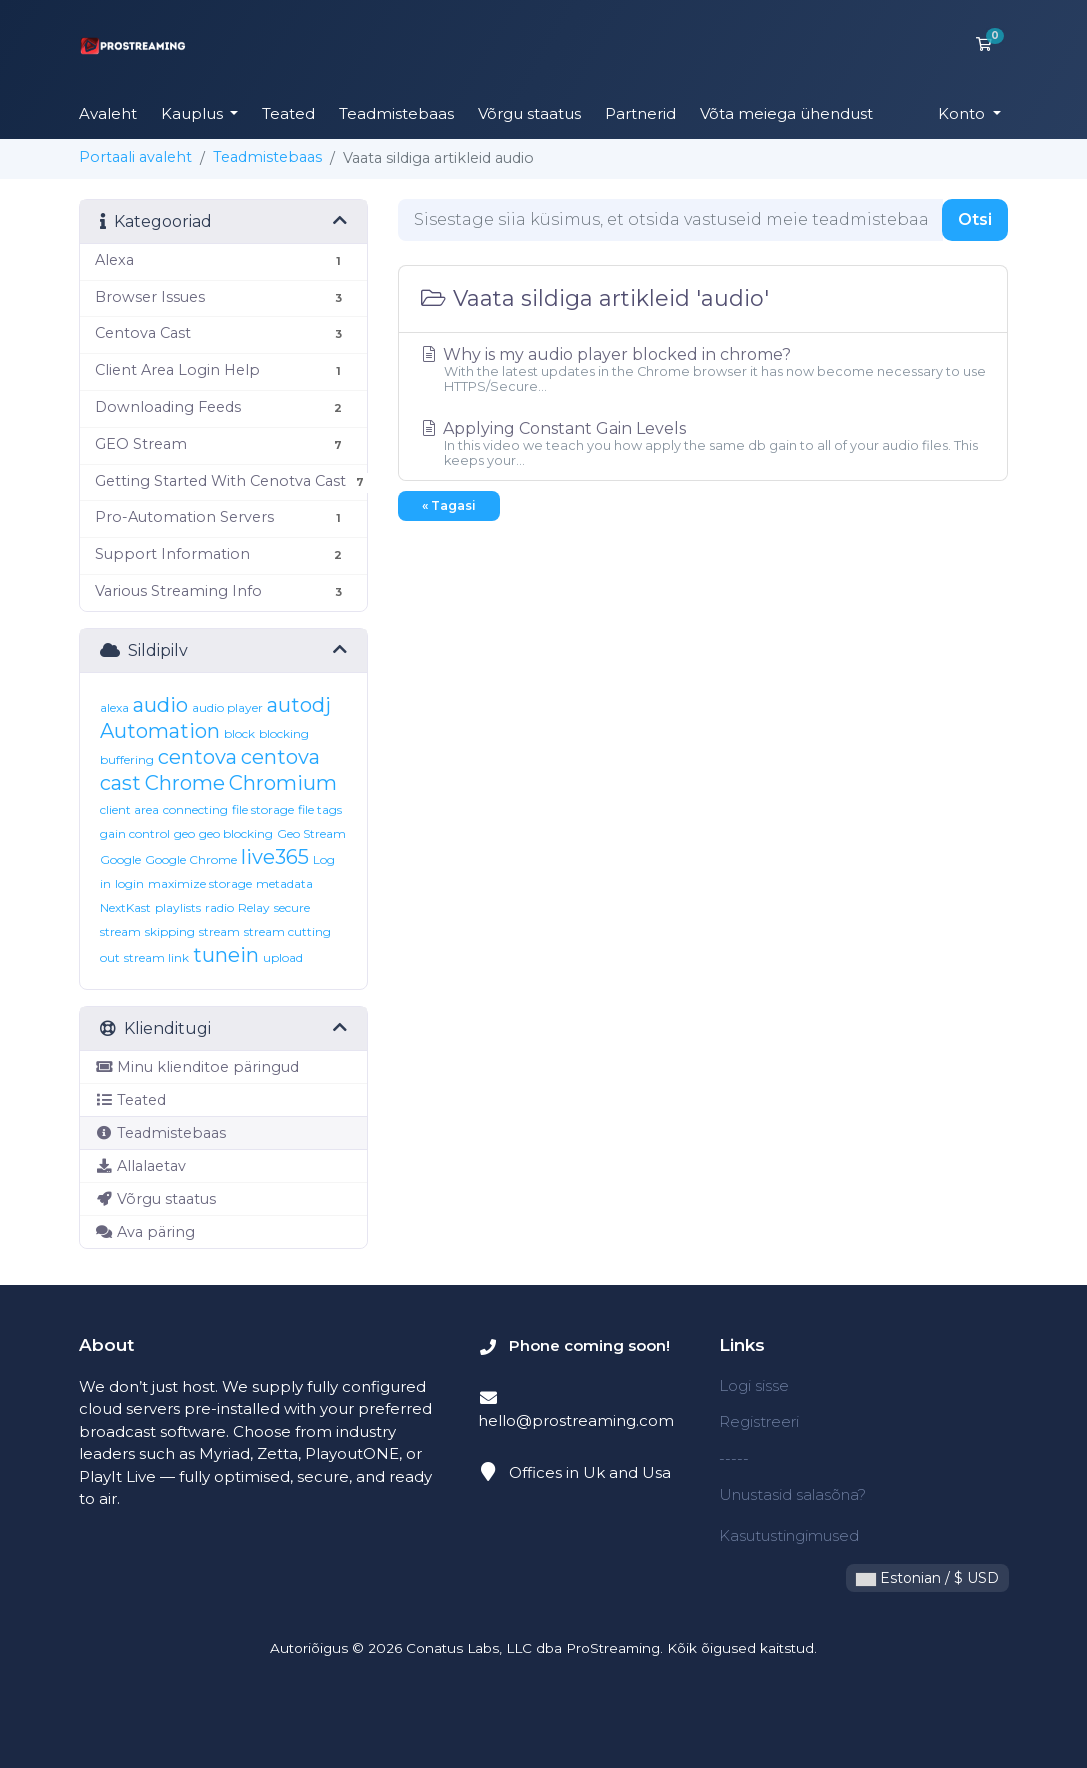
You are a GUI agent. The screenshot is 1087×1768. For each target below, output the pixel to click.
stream (219, 931)
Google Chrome (191, 859)
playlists (178, 907)
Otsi (975, 219)
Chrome (185, 783)
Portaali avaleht (135, 157)
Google (120, 859)
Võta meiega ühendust (786, 113)
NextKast (125, 907)
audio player (227, 707)
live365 (275, 857)
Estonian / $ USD (927, 1578)
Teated (288, 113)
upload (283, 957)
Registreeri (759, 1421)
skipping (170, 931)
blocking (284, 733)
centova (197, 757)
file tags (320, 809)
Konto (963, 113)
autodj (299, 705)
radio (219, 907)
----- (734, 1458)
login (129, 883)
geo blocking (236, 833)
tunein (226, 955)
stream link (156, 957)
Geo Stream (311, 833)
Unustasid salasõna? (792, 1494)
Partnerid (640, 113)
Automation (160, 731)
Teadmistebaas (396, 113)
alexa (114, 707)
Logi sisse (754, 1385)
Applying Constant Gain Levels (703, 443)
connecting (195, 809)
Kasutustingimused (789, 1535)
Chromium (283, 783)
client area (129, 809)
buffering (127, 759)
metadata (284, 883)
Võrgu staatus (529, 113)
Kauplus (194, 113)
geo (184, 833)
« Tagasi (449, 505)
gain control (135, 833)
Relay (254, 907)
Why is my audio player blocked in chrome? (703, 369)
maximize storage (200, 883)
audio (160, 705)
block (239, 733)
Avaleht (108, 113)
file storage (263, 809)
